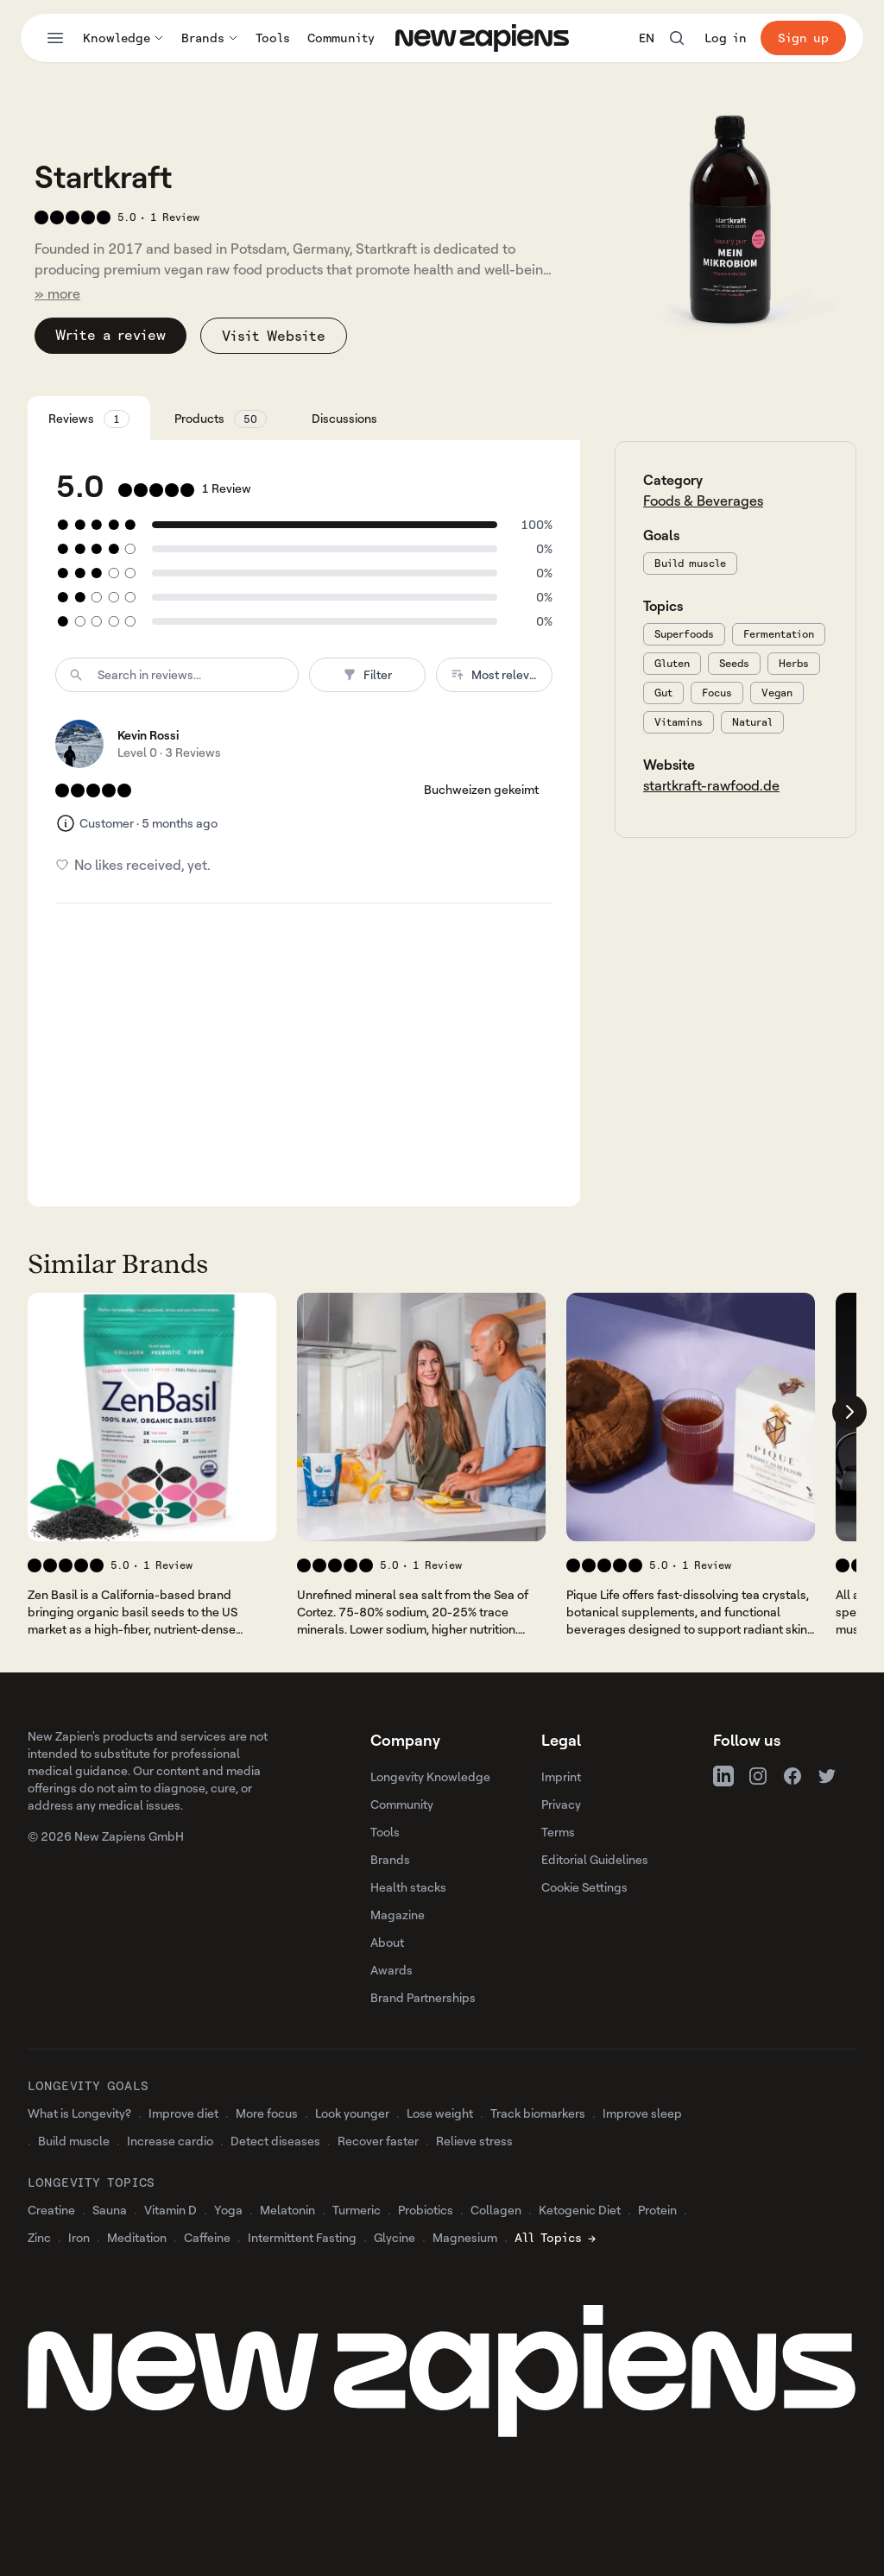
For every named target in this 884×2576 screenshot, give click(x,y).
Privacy (561, 1804)
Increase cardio (170, 2140)
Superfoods (684, 633)
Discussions (344, 418)
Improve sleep (642, 2113)
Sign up (803, 37)
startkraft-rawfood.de (711, 785)
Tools (273, 37)
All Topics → (555, 2237)
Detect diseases (275, 2140)
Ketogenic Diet (580, 2209)
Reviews (88, 419)
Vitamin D (170, 2209)
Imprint (561, 1776)
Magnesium (465, 2237)
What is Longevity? (79, 2113)
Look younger (352, 2113)
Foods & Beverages (703, 500)
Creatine (51, 2209)
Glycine (394, 2237)
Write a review (110, 334)
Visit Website (273, 335)
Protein (657, 2209)
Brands (209, 37)
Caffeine (207, 2237)
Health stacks (408, 1887)
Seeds (734, 663)
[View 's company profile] (152, 1417)
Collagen (495, 2209)
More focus (267, 2113)
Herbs (794, 663)
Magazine (397, 1914)
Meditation (137, 2237)
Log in (725, 37)
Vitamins (678, 721)
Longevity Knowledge (430, 1776)
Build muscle (690, 563)
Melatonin (287, 2209)
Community (341, 37)
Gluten (672, 663)
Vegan (776, 692)
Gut (663, 692)
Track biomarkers (537, 2113)
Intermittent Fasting (302, 2237)
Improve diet (183, 2113)
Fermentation (778, 633)
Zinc (39, 2237)
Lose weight (440, 2113)
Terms (558, 1831)
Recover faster (378, 2140)
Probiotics (425, 2209)
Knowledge (123, 37)
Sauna (109, 2209)
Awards (391, 1969)
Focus (717, 692)
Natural (752, 721)
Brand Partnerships (423, 1997)
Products (220, 419)
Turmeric (356, 2209)
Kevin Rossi (148, 734)
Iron (79, 2237)
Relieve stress (474, 2140)
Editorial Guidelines (594, 1859)
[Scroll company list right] (849, 1412)
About (387, 1942)
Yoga (228, 2209)
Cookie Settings (584, 1887)
